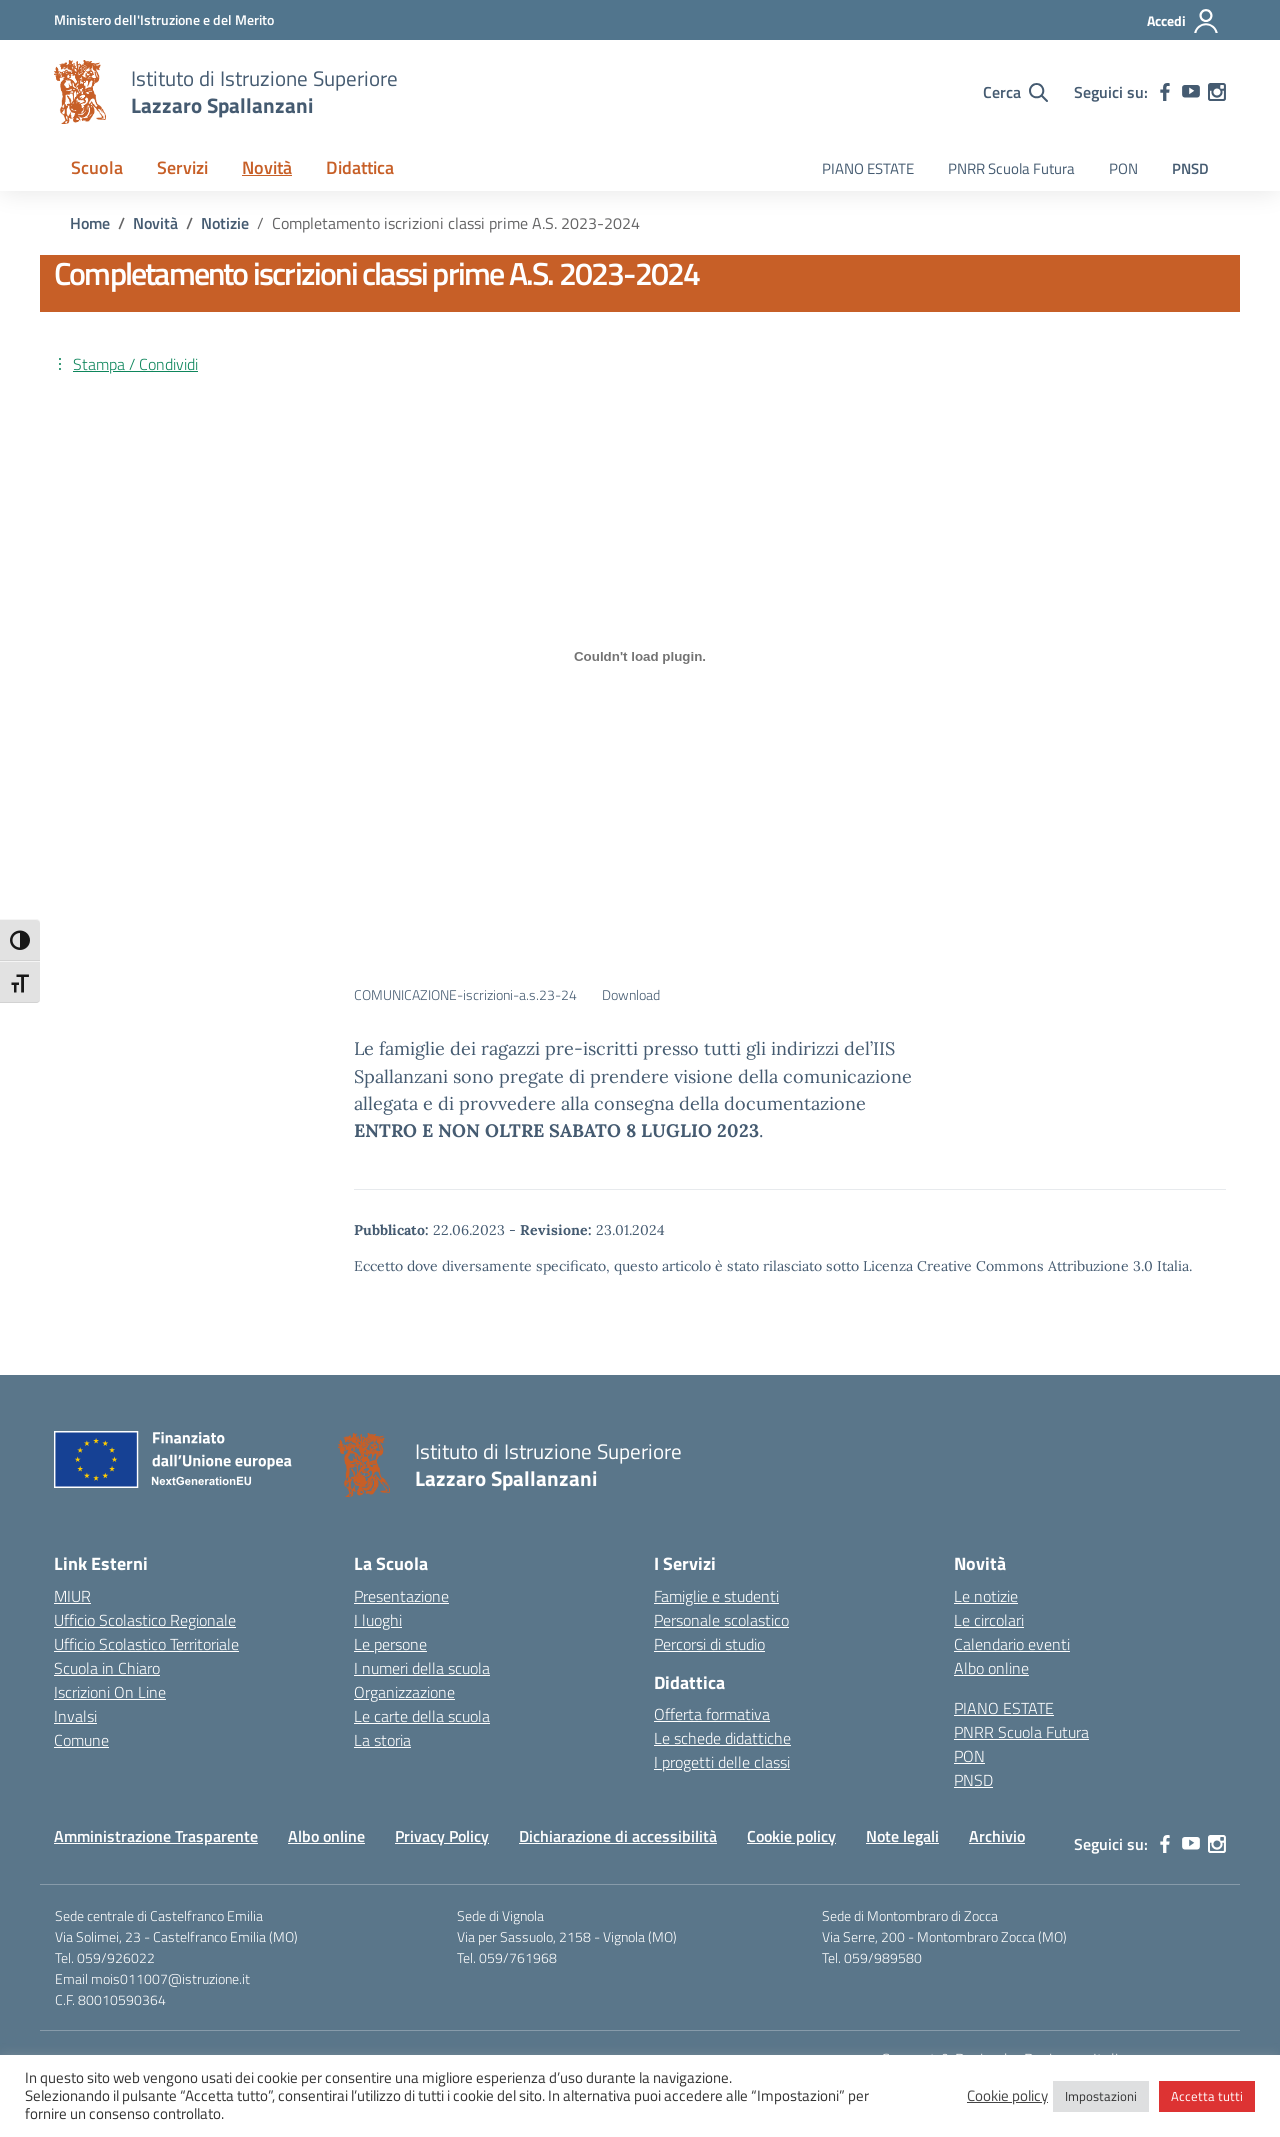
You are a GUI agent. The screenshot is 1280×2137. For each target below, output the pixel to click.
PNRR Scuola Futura (1011, 168)
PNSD (1190, 168)
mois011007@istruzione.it (170, 1978)
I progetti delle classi (722, 1762)
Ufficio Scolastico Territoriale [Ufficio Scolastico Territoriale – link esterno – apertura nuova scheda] (146, 1644)
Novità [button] (267, 167)
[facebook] (1165, 92)
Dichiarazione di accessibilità (618, 1836)
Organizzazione (404, 1692)
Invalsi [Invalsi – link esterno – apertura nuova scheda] (75, 1716)
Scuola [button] (97, 167)
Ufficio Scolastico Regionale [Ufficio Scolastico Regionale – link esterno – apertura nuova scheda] (145, 1620)
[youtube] (1191, 92)
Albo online (991, 1668)
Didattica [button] (360, 167)
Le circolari (989, 1620)
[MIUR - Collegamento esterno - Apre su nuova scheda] (164, 19)
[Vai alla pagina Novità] (155, 223)
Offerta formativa (712, 1714)
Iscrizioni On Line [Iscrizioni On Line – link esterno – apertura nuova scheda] (110, 1692)
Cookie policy (791, 1836)
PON (1123, 168)
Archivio (997, 1836)
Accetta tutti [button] (1207, 2096)
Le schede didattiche (722, 1738)
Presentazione (401, 1596)
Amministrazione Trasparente (156, 1836)
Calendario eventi (1012, 1644)
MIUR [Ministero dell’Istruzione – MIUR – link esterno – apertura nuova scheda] (72, 1596)
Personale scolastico (721, 1620)
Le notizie (986, 1596)
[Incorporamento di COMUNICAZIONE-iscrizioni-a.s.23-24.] (640, 656)
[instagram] (1217, 92)
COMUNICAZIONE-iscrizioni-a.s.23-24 (465, 995)
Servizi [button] (182, 167)
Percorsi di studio (709, 1644)
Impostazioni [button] (1101, 2096)
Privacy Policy (442, 1836)
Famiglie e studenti (716, 1596)
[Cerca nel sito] (1015, 92)
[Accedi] (1183, 21)
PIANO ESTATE (868, 168)
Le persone (390, 1644)
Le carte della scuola (422, 1716)
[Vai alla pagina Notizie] (225, 223)
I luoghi (378, 1620)
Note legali (902, 1836)
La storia (382, 1740)
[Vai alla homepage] (80, 92)
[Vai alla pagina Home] (90, 223)
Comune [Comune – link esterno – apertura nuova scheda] (81, 1740)
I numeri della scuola (422, 1668)
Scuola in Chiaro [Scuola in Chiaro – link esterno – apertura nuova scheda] (107, 1668)
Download (631, 995)
